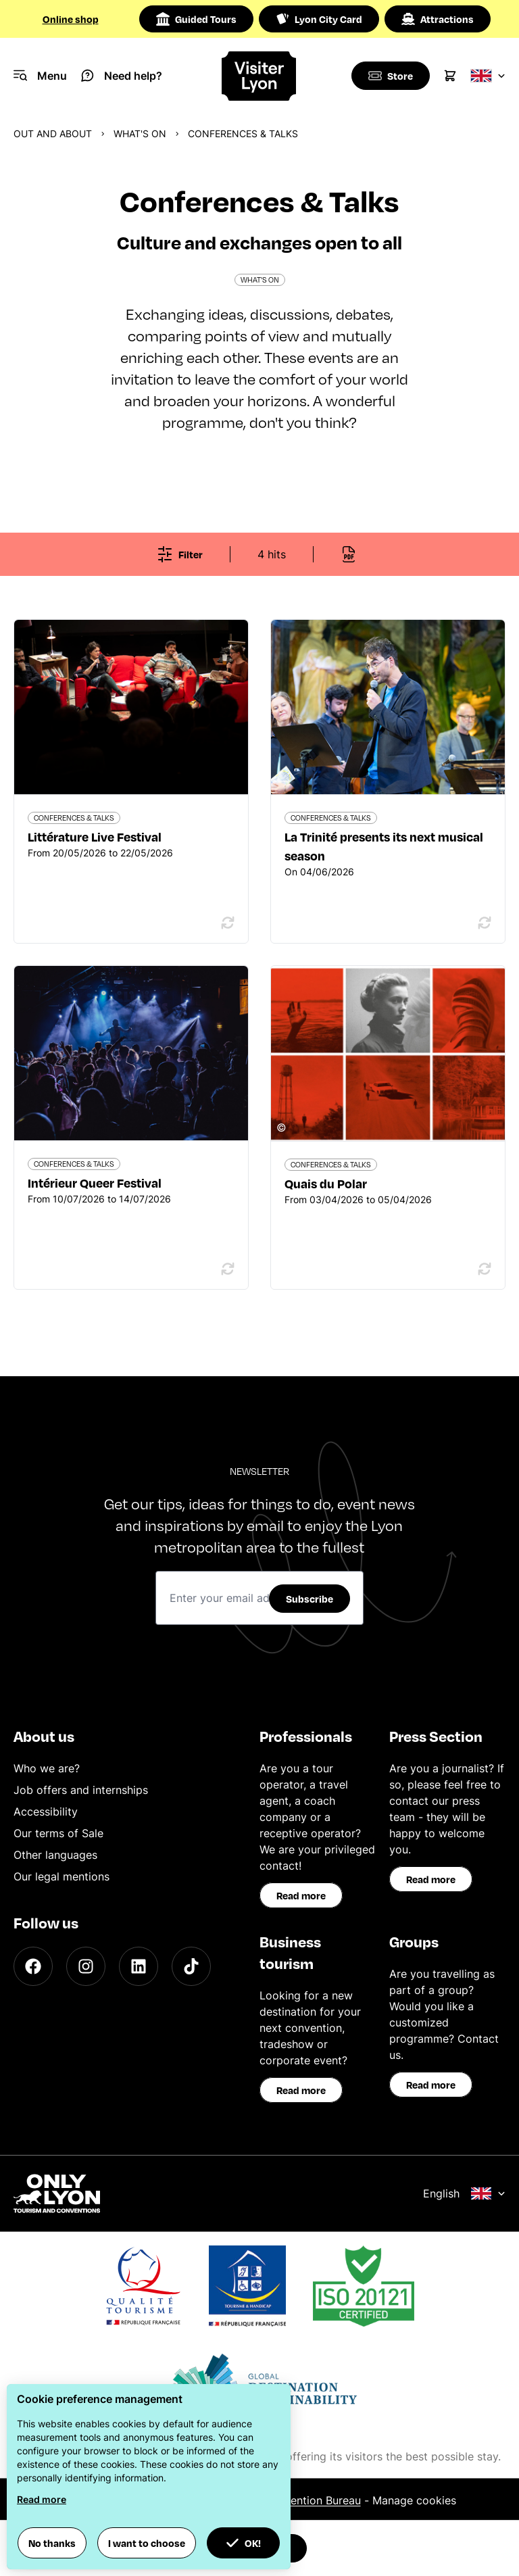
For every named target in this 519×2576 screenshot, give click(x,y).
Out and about (53, 133)
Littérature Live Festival (95, 836)
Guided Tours (196, 19)
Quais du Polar (326, 1183)
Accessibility (46, 1811)
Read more (301, 1895)
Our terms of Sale (58, 1833)
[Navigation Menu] (40, 76)
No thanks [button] (52, 2543)
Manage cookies (414, 2500)
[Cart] (450, 75)
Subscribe (309, 1598)
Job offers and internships (81, 1790)
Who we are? (47, 1768)
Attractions (437, 19)
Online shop (71, 19)
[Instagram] (85, 1966)
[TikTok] (191, 1966)
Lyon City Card (319, 19)
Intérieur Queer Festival (95, 1182)
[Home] (260, 76)
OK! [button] (243, 2543)
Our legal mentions (61, 1876)
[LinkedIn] (138, 1966)
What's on (140, 133)
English (464, 2193)
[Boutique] (389, 76)
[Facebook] (33, 1966)
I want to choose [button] (146, 2543)
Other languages (55, 1855)
